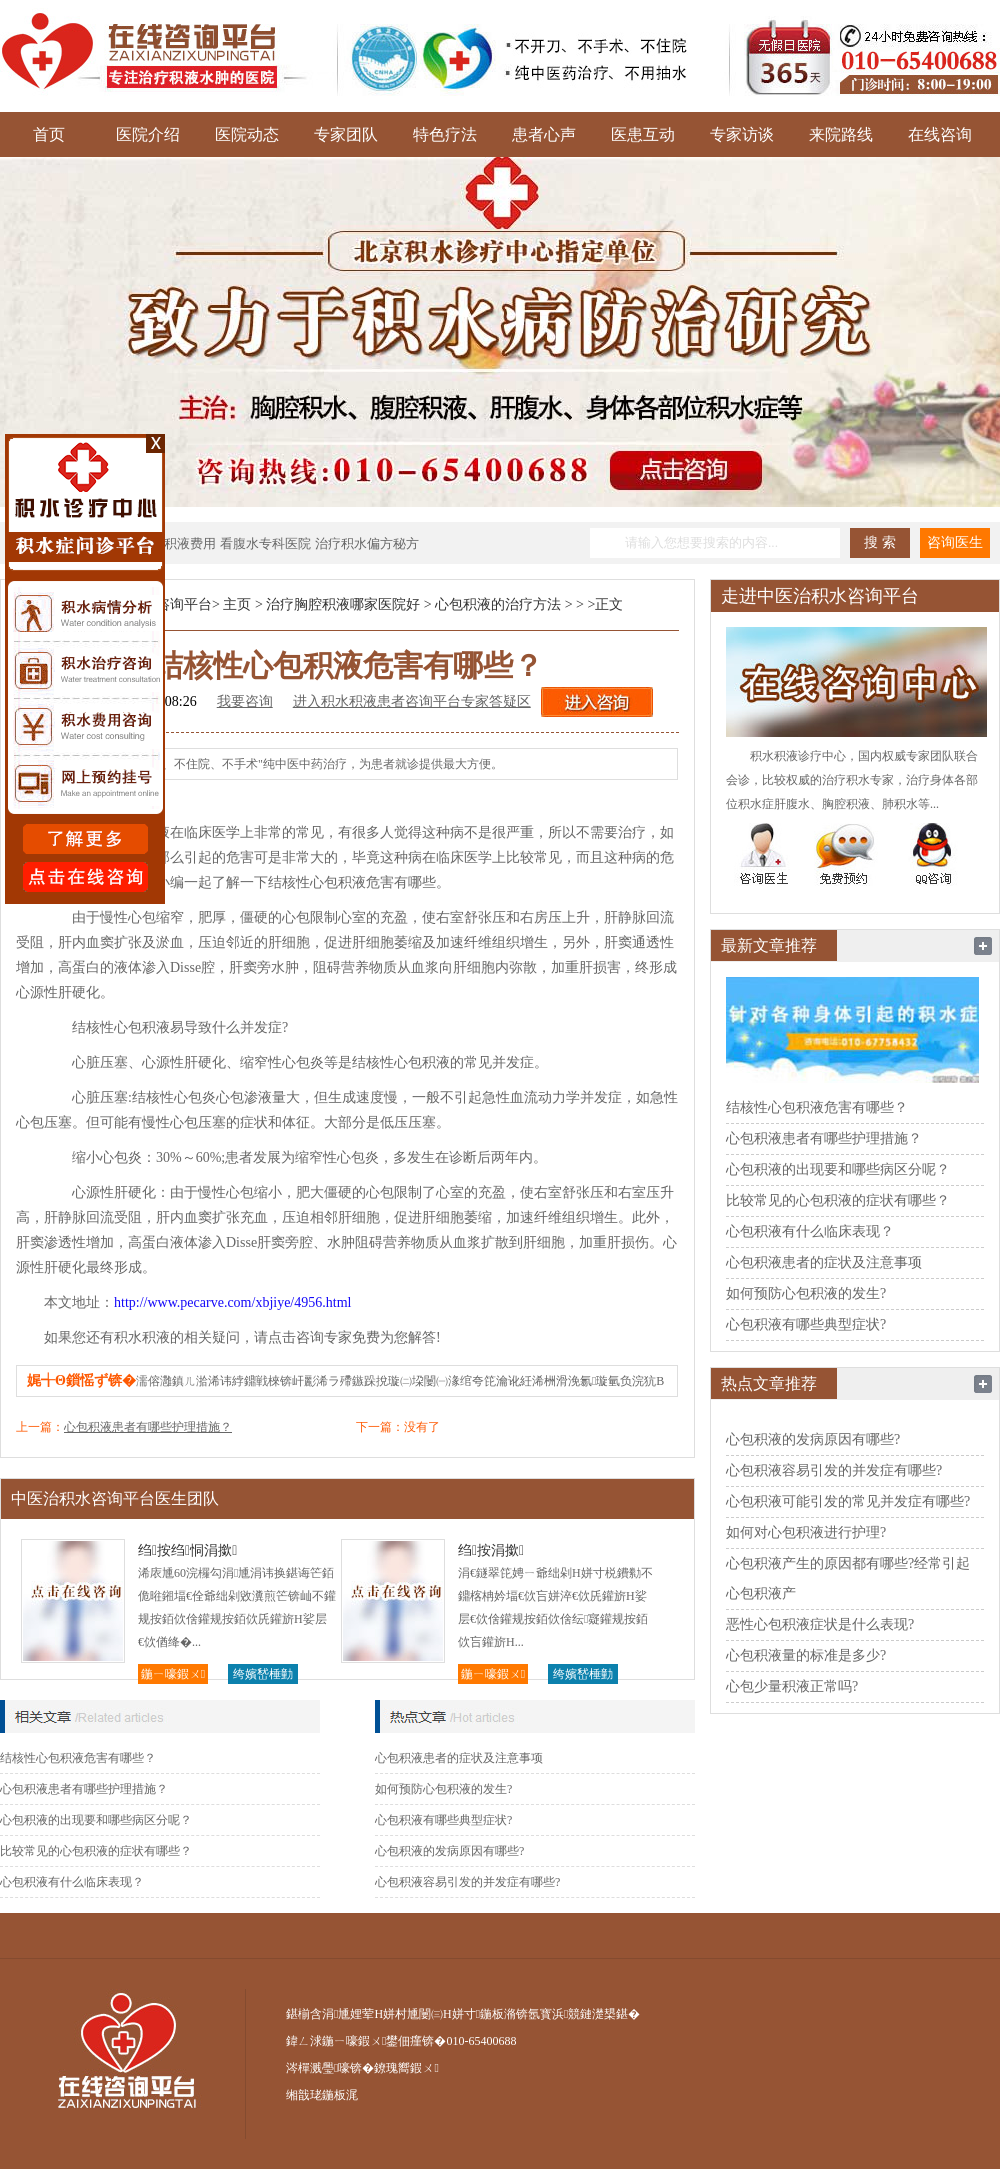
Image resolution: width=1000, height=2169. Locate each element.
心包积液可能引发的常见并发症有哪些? (848, 1501)
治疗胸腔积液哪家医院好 (343, 604)
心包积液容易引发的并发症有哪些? (467, 1882)
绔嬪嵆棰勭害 (263, 1675)
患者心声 (544, 134)
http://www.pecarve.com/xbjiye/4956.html (232, 1302)
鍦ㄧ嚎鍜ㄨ (173, 1674)
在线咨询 (940, 134)
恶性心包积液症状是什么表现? (820, 1624)
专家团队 (346, 134)
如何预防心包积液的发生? (443, 1789)
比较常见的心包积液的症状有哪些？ (96, 1851)
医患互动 (643, 134)
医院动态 (247, 134)
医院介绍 (148, 134)
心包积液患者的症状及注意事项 (459, 1758)
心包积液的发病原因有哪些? (449, 1851)
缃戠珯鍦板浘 (322, 2095)
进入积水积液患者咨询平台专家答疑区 (412, 701)
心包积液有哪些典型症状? (443, 1820)
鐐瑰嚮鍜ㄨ (406, 2068)
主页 (237, 604)
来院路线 (841, 134)
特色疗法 (445, 134)
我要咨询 (245, 701)
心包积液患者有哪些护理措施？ (148, 1427)
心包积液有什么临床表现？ (72, 1882)
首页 (49, 134)
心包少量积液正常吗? (792, 1686)
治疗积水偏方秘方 (367, 543)
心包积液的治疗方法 (498, 604)
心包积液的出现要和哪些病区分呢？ (96, 1820)
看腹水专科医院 (265, 543)
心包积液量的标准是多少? (806, 1655)
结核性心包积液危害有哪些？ (78, 1758)
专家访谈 (742, 134)
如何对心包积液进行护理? (806, 1532)
